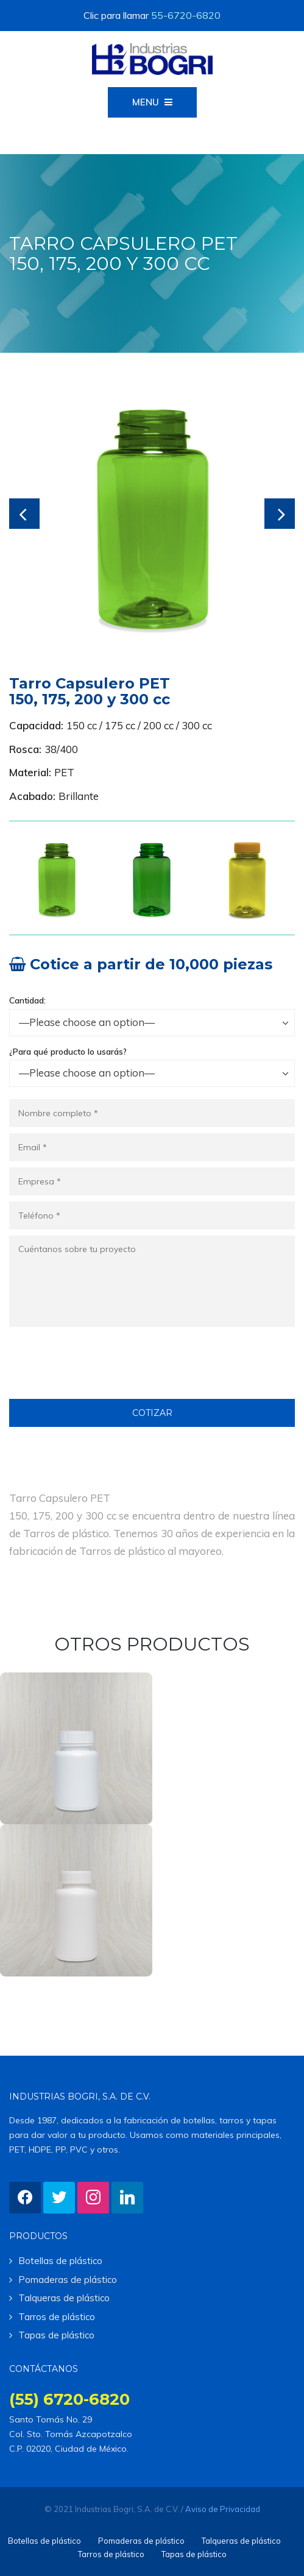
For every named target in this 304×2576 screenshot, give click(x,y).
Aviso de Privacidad (222, 2509)
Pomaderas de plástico (67, 2279)
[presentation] (101, 1375)
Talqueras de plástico (64, 2298)
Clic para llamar (152, 15)
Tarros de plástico (56, 2317)
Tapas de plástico (56, 2335)
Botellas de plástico (60, 2260)
